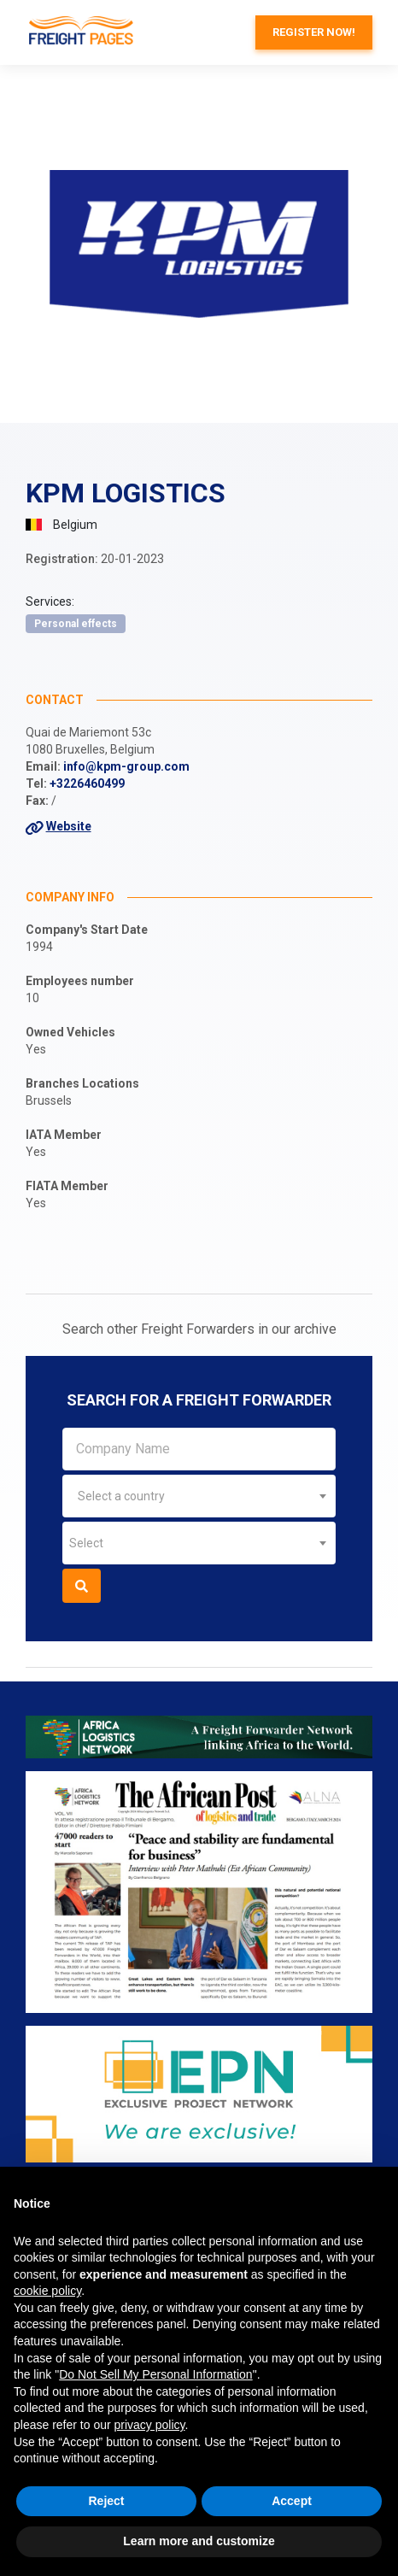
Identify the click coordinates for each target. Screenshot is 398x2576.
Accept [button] (292, 2501)
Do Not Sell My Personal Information (155, 2374)
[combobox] (199, 1496)
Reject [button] (106, 2501)
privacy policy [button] (149, 2425)
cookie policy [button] (47, 2290)
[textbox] (199, 1496)
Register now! (313, 32)
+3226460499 (87, 783)
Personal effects (75, 624)
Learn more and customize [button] (198, 2541)
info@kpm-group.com (126, 766)
